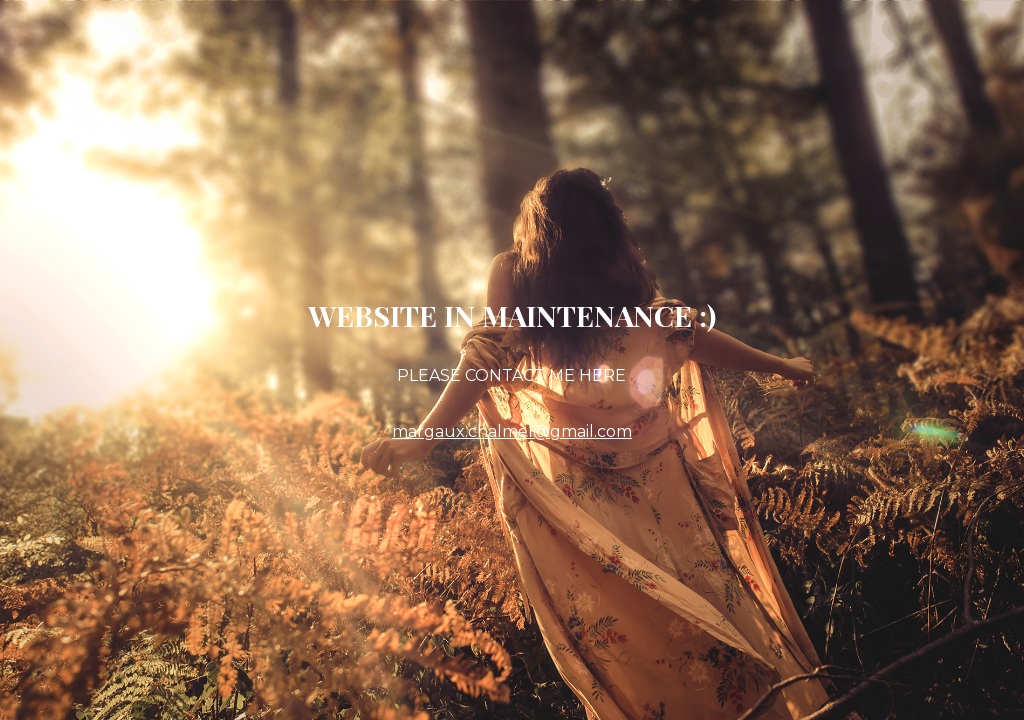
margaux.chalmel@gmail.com (512, 431)
